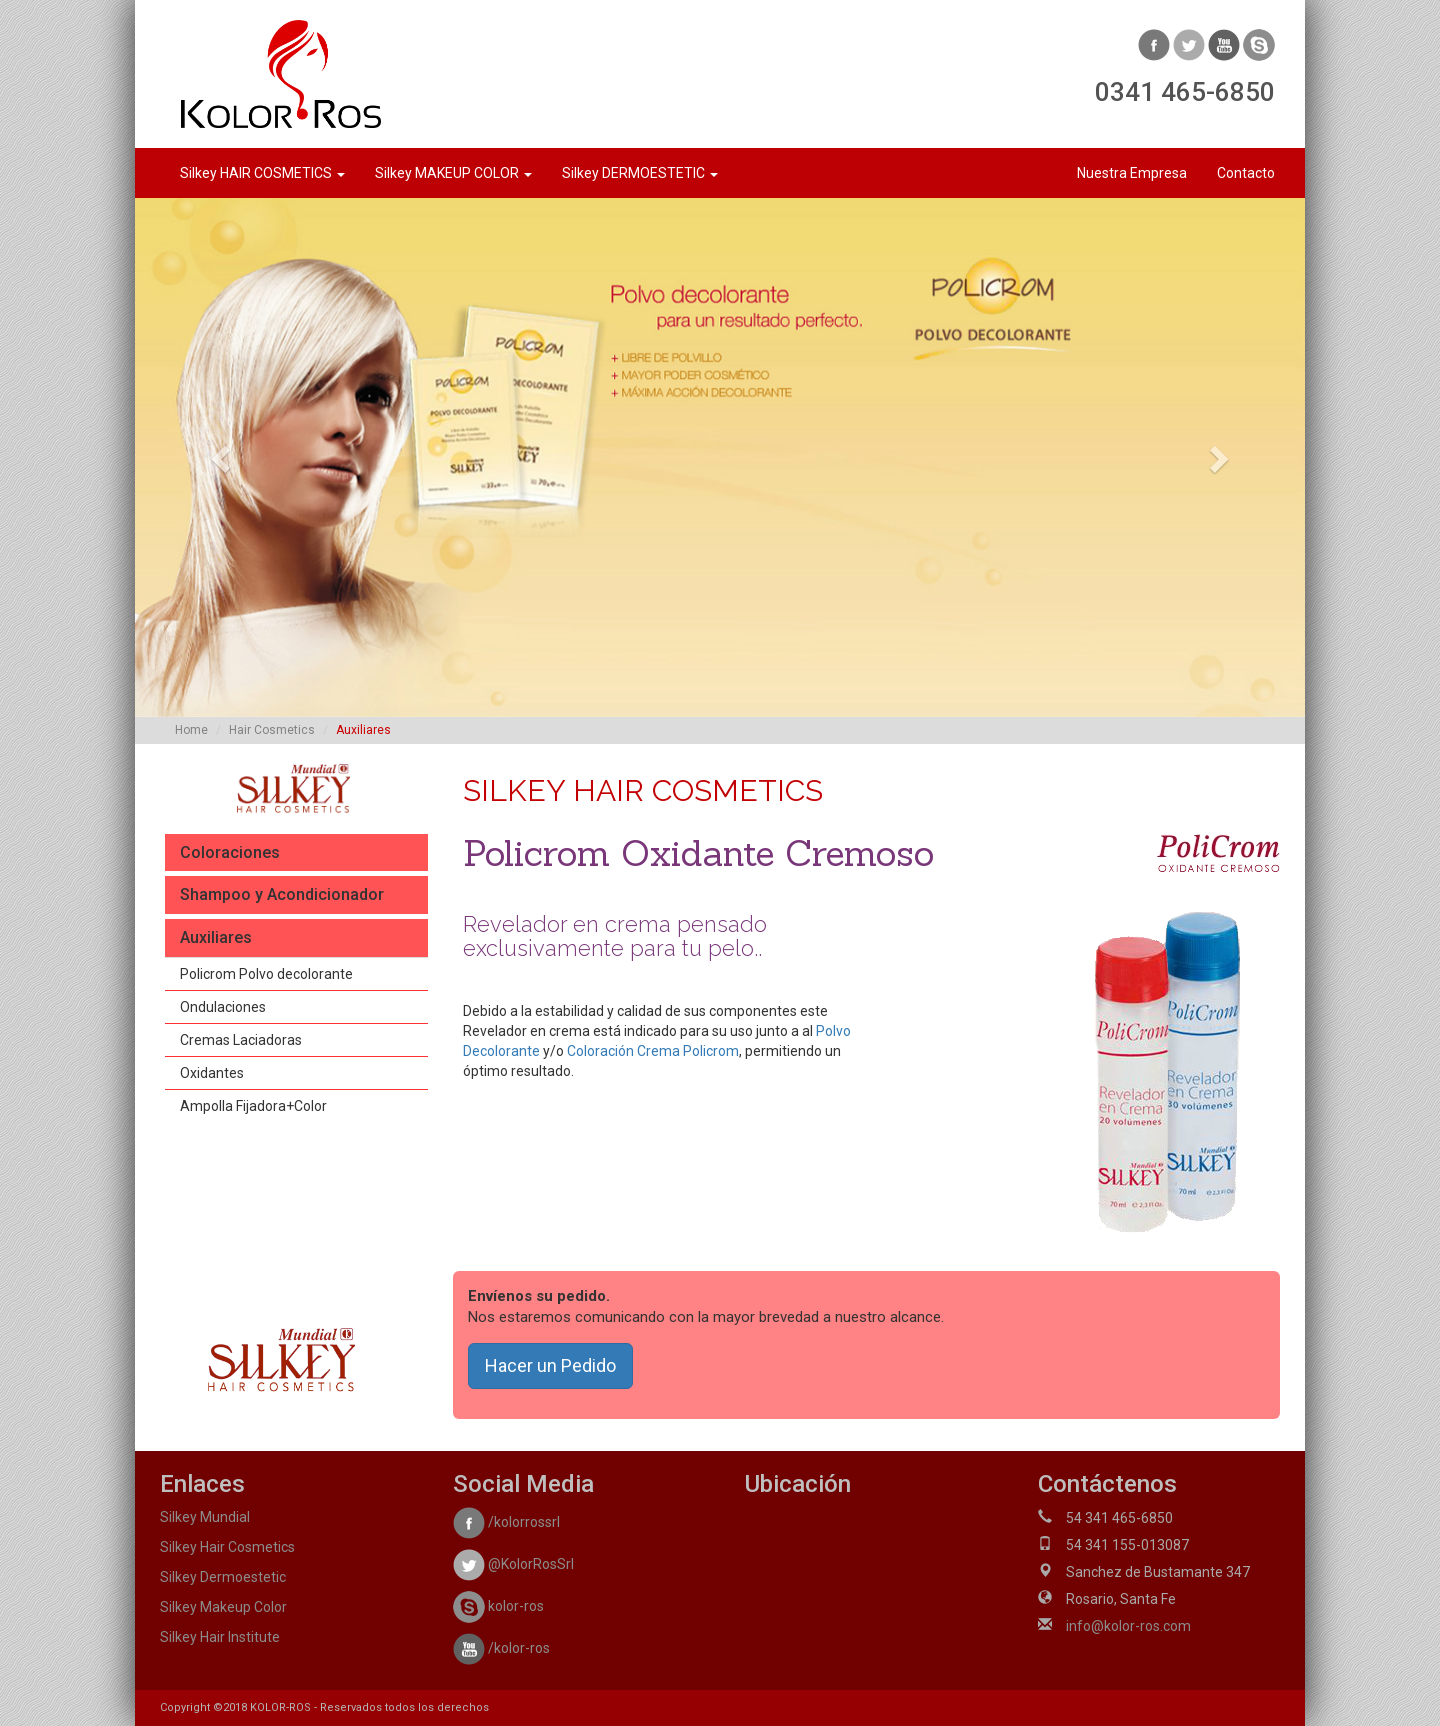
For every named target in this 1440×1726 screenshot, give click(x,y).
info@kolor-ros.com (1128, 1626)
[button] (223, 457)
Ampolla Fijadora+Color (253, 1106)
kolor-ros (498, 1606)
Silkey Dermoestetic (223, 1577)
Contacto (1246, 173)
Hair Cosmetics (272, 730)
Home (191, 730)
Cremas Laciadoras (241, 1040)
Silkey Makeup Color (223, 1607)
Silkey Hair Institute (220, 1637)
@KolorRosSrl (513, 1564)
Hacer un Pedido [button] (550, 1365)
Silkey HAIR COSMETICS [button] (262, 173)
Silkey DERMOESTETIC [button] (640, 173)
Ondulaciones (223, 1007)
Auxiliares (216, 937)
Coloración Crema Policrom (653, 1051)
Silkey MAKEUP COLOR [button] (453, 173)
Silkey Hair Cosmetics (227, 1547)
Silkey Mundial (205, 1517)
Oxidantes (212, 1073)
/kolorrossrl (506, 1522)
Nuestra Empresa (1132, 173)
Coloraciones (230, 852)
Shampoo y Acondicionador (282, 894)
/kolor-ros (501, 1648)
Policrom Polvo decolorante (266, 974)
